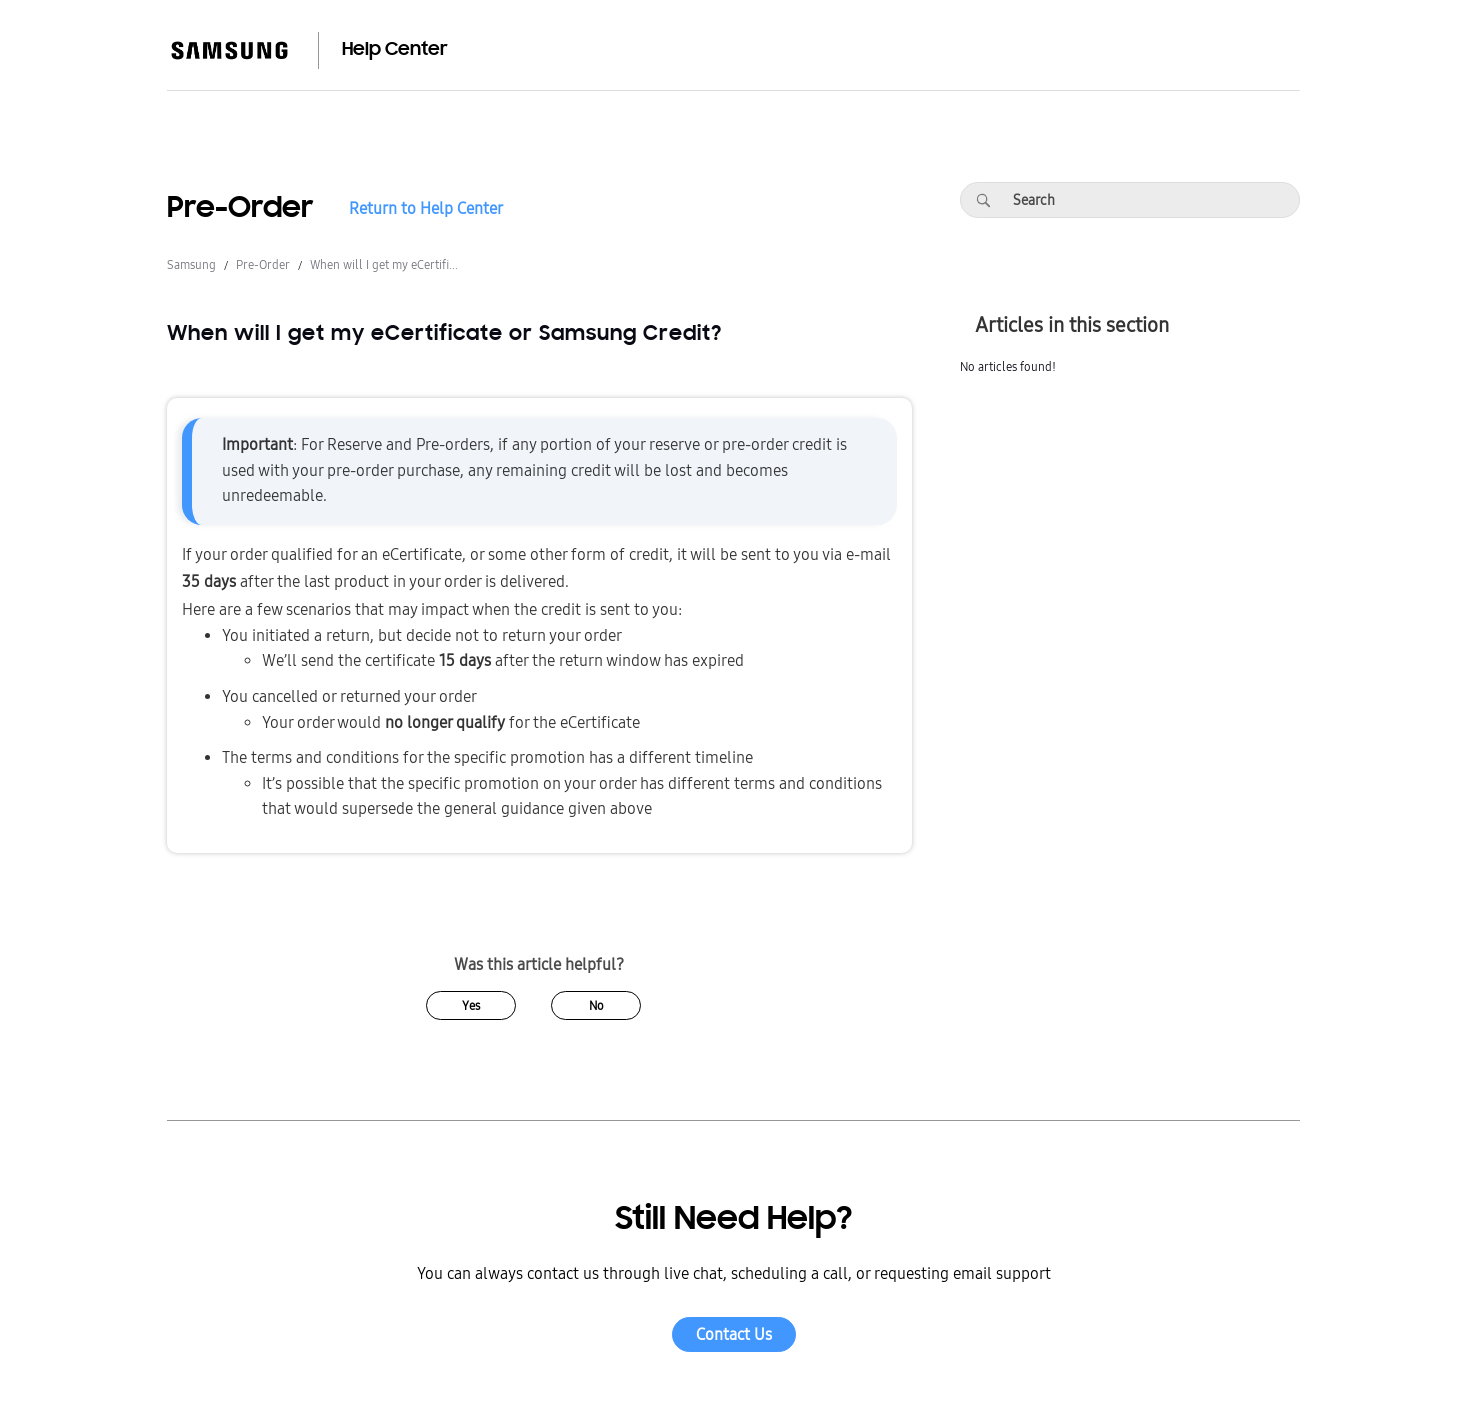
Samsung (191, 265)
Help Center (395, 50)
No (596, 1006)
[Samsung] (229, 50)
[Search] (983, 200)
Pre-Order (263, 265)
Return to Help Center (426, 209)
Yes (471, 1006)
